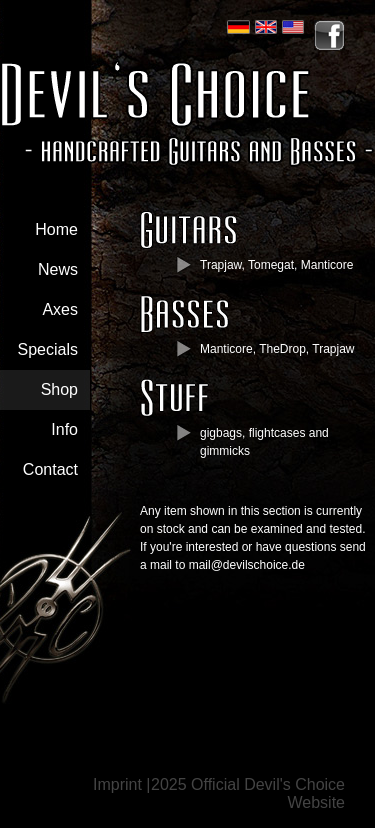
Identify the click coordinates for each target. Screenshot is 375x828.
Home (56, 229)
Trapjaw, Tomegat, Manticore (276, 265)
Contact (50, 469)
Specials (48, 349)
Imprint (117, 784)
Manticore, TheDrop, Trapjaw (277, 349)
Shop (59, 389)
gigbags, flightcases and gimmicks (264, 442)
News (58, 269)
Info (64, 429)
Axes (60, 309)
